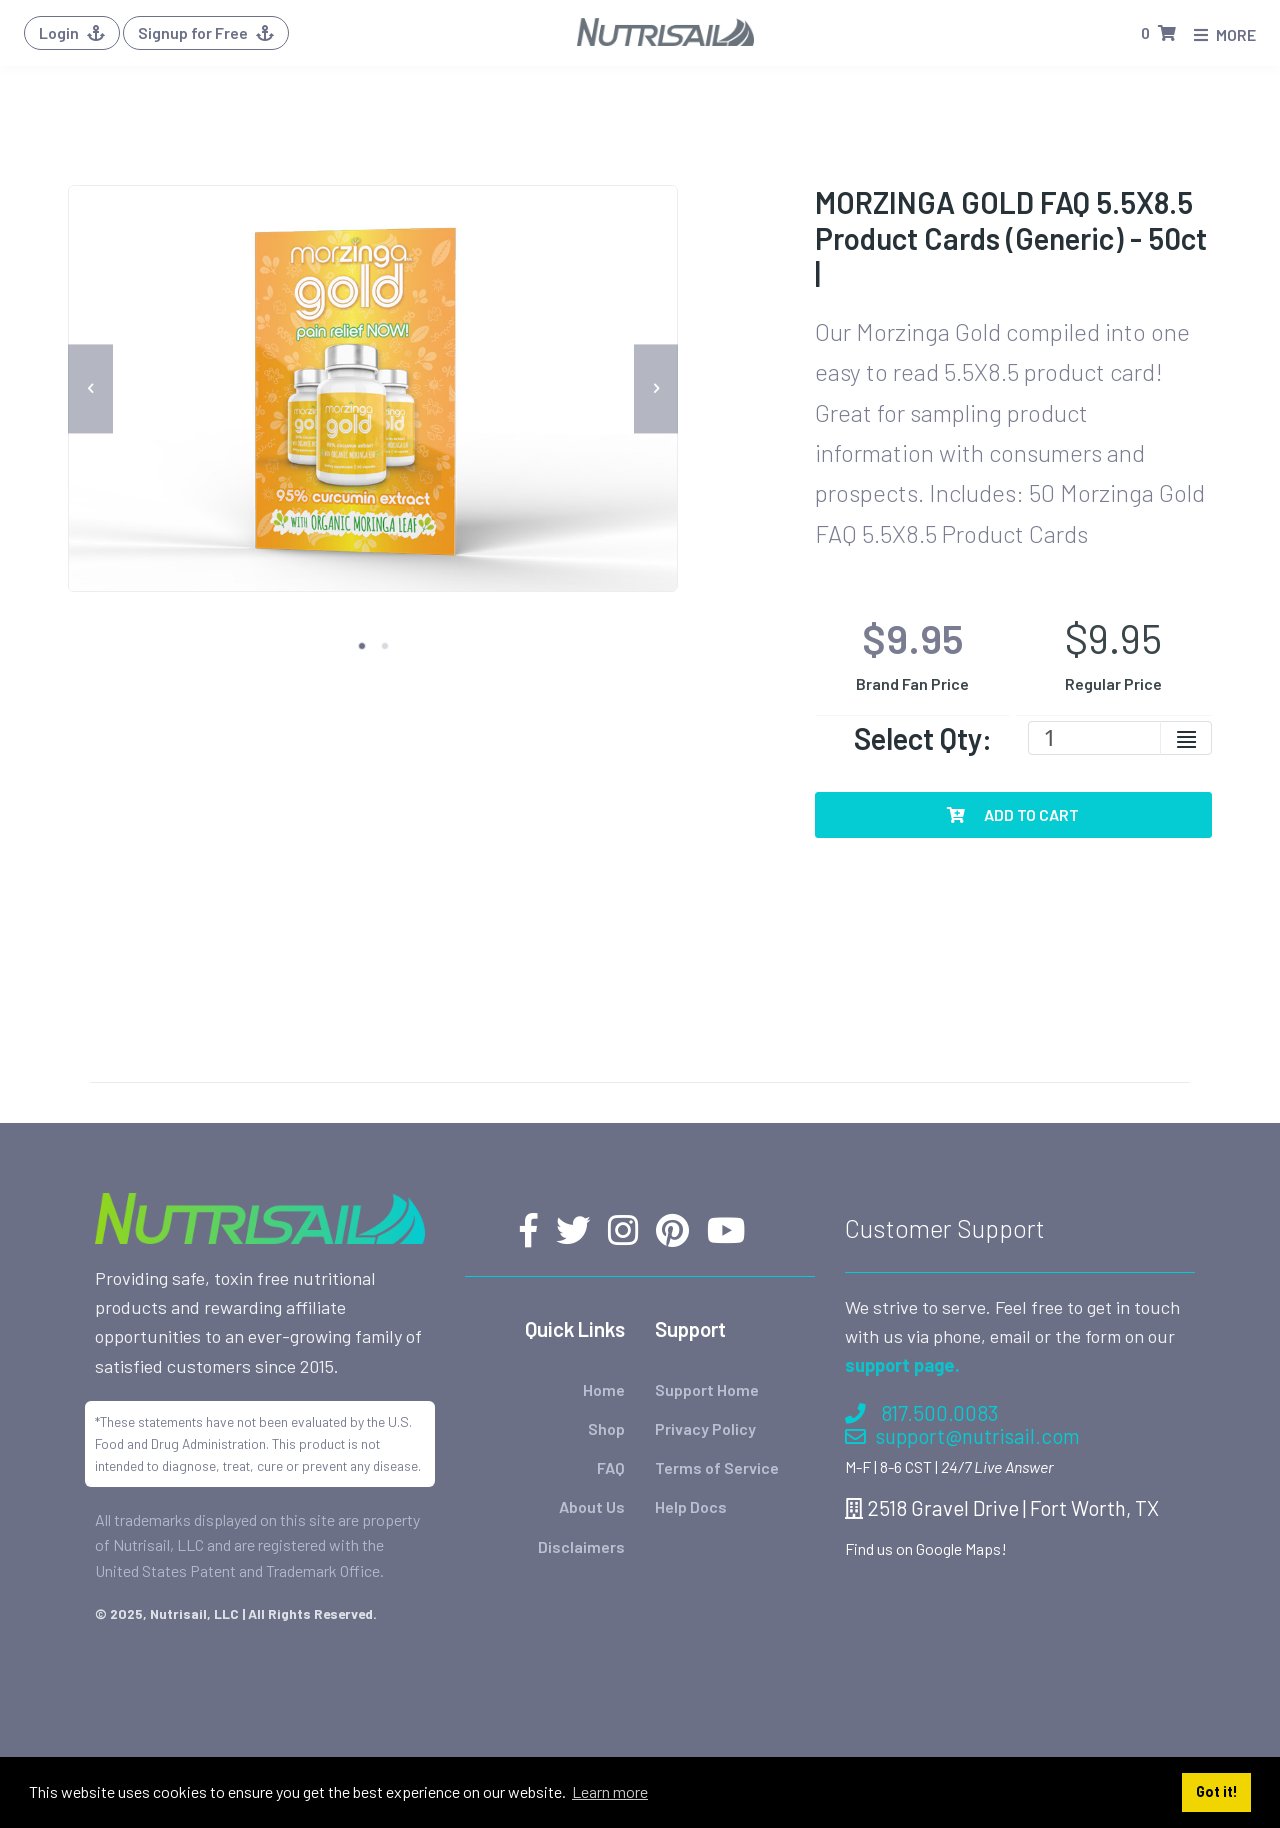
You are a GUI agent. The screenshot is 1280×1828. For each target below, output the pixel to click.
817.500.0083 (921, 1411)
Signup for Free (206, 32)
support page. (902, 1365)
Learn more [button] (610, 1791)
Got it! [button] (1217, 1791)
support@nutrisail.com (962, 1435)
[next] (656, 388)
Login (72, 32)
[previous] (90, 388)
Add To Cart (1013, 814)
